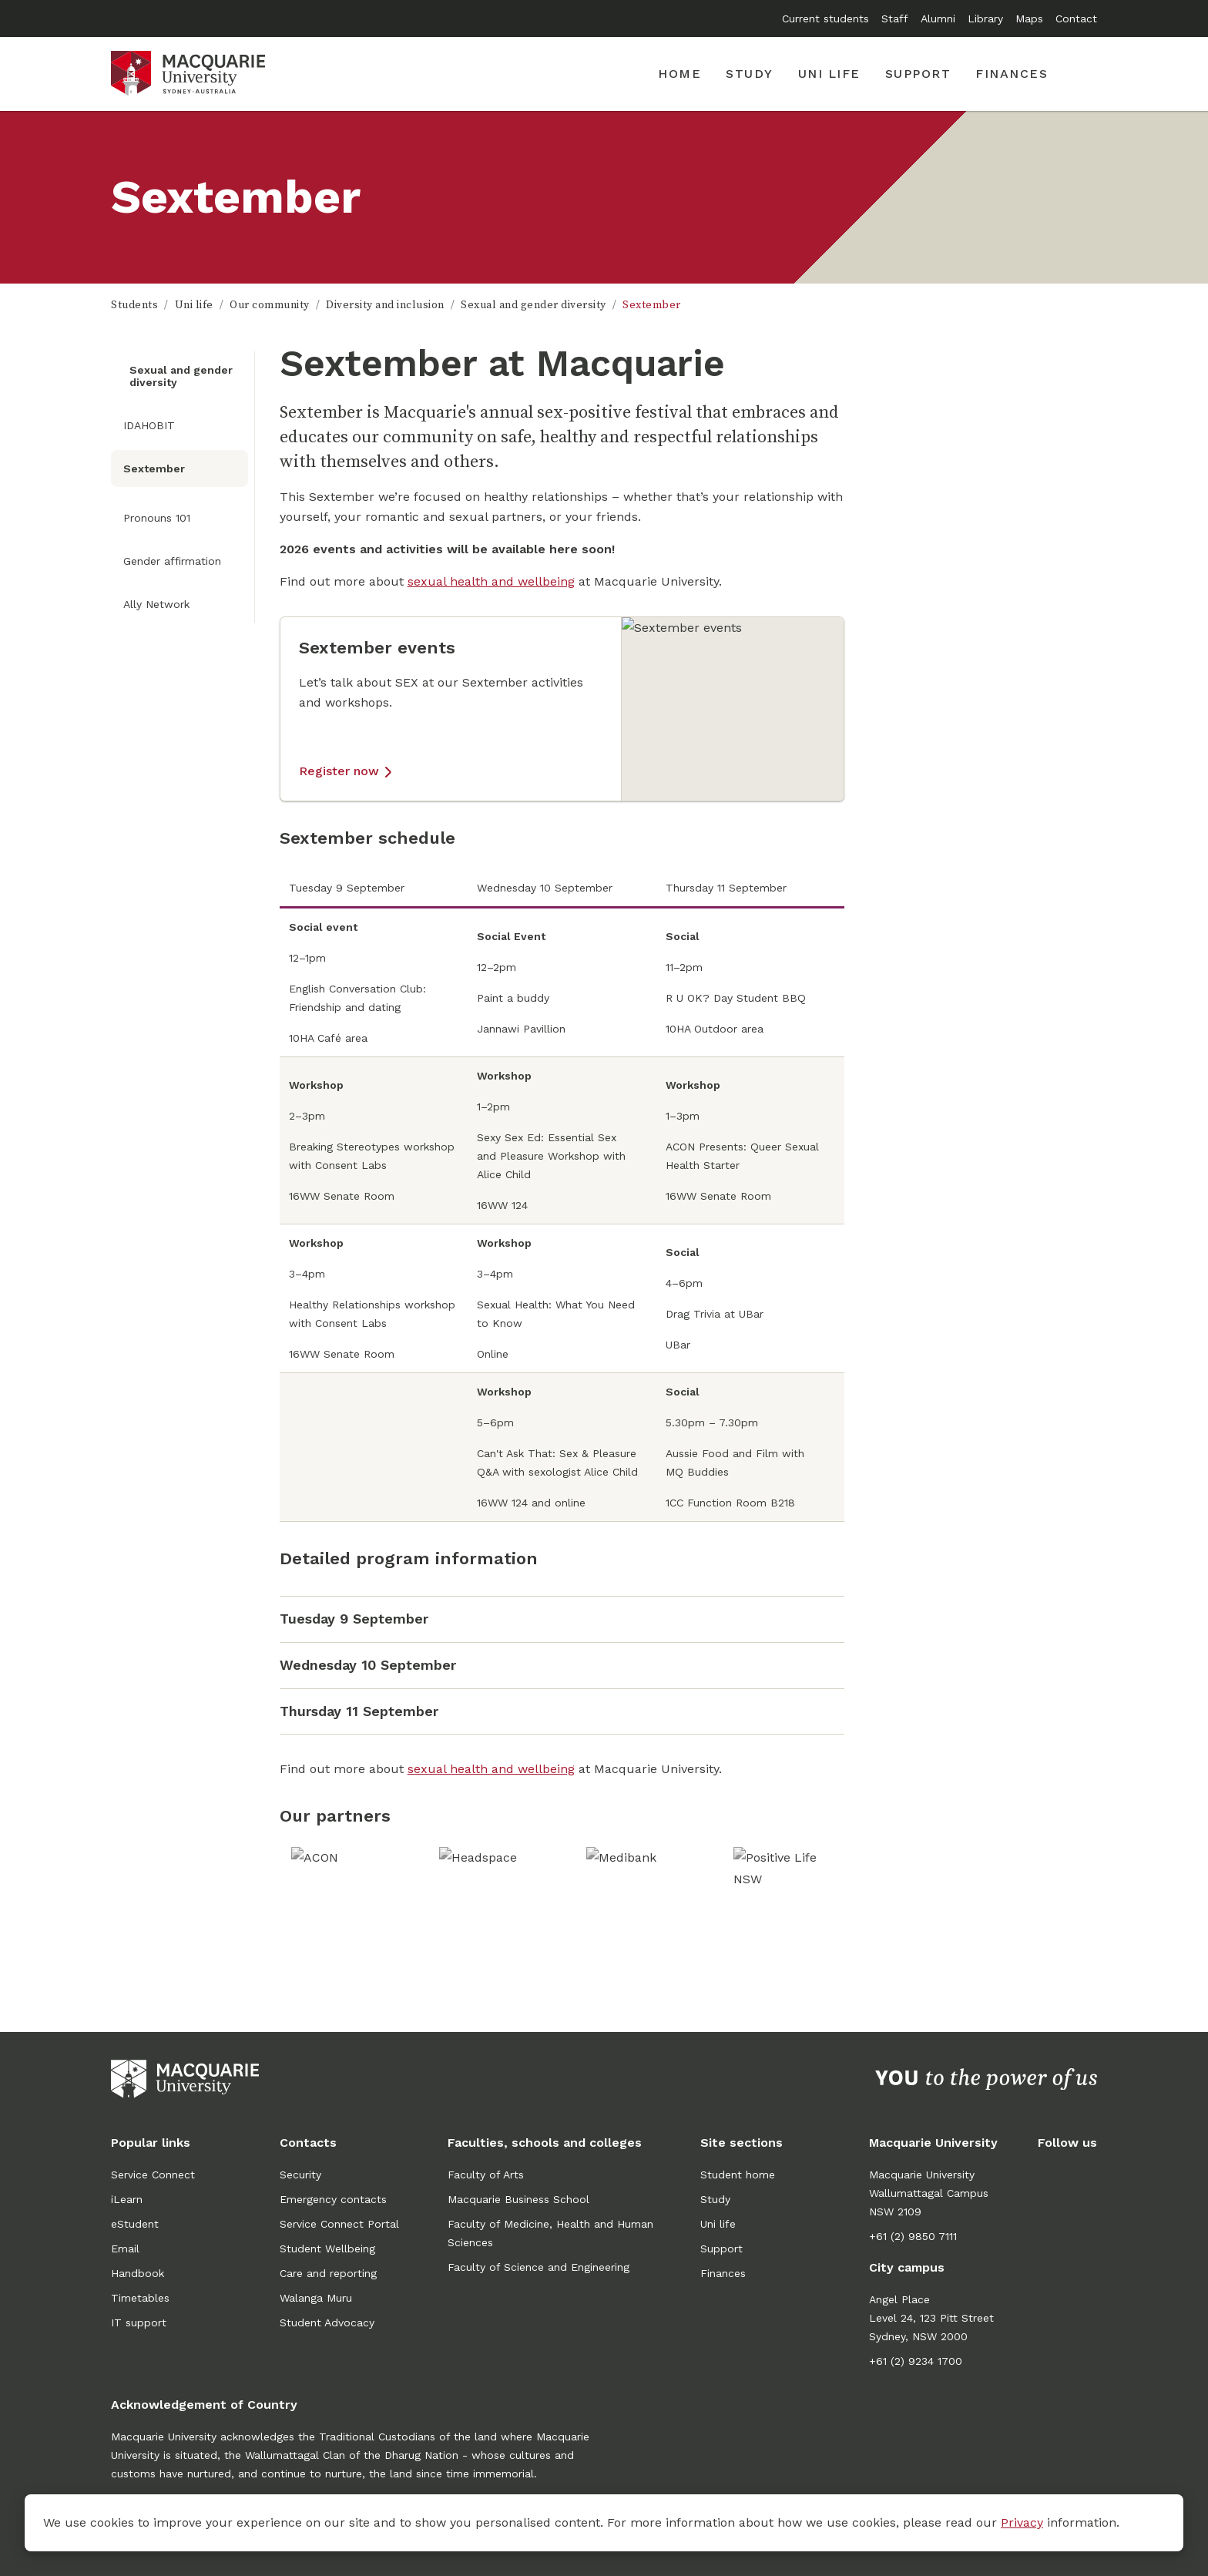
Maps (1029, 18)
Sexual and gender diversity (533, 305)
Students (134, 305)
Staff (894, 18)
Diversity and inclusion (385, 305)
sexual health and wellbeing (491, 581)
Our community (270, 305)
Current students (825, 18)
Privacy (1022, 2522)
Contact (1076, 18)
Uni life (194, 305)
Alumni (938, 18)
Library (985, 18)
